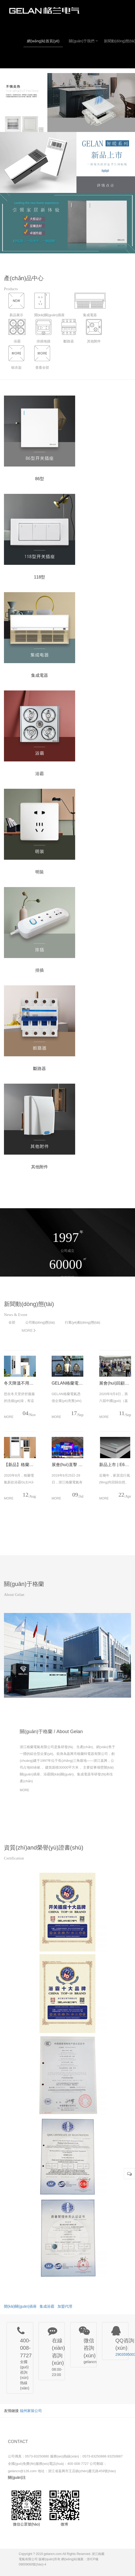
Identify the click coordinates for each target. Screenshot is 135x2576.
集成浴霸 (47, 2306)
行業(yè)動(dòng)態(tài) (82, 1322)
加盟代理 (64, 2306)
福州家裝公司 (31, 2411)
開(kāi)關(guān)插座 (20, 2306)
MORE (29, 1330)
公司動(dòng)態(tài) (40, 1322)
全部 (11, 1322)
